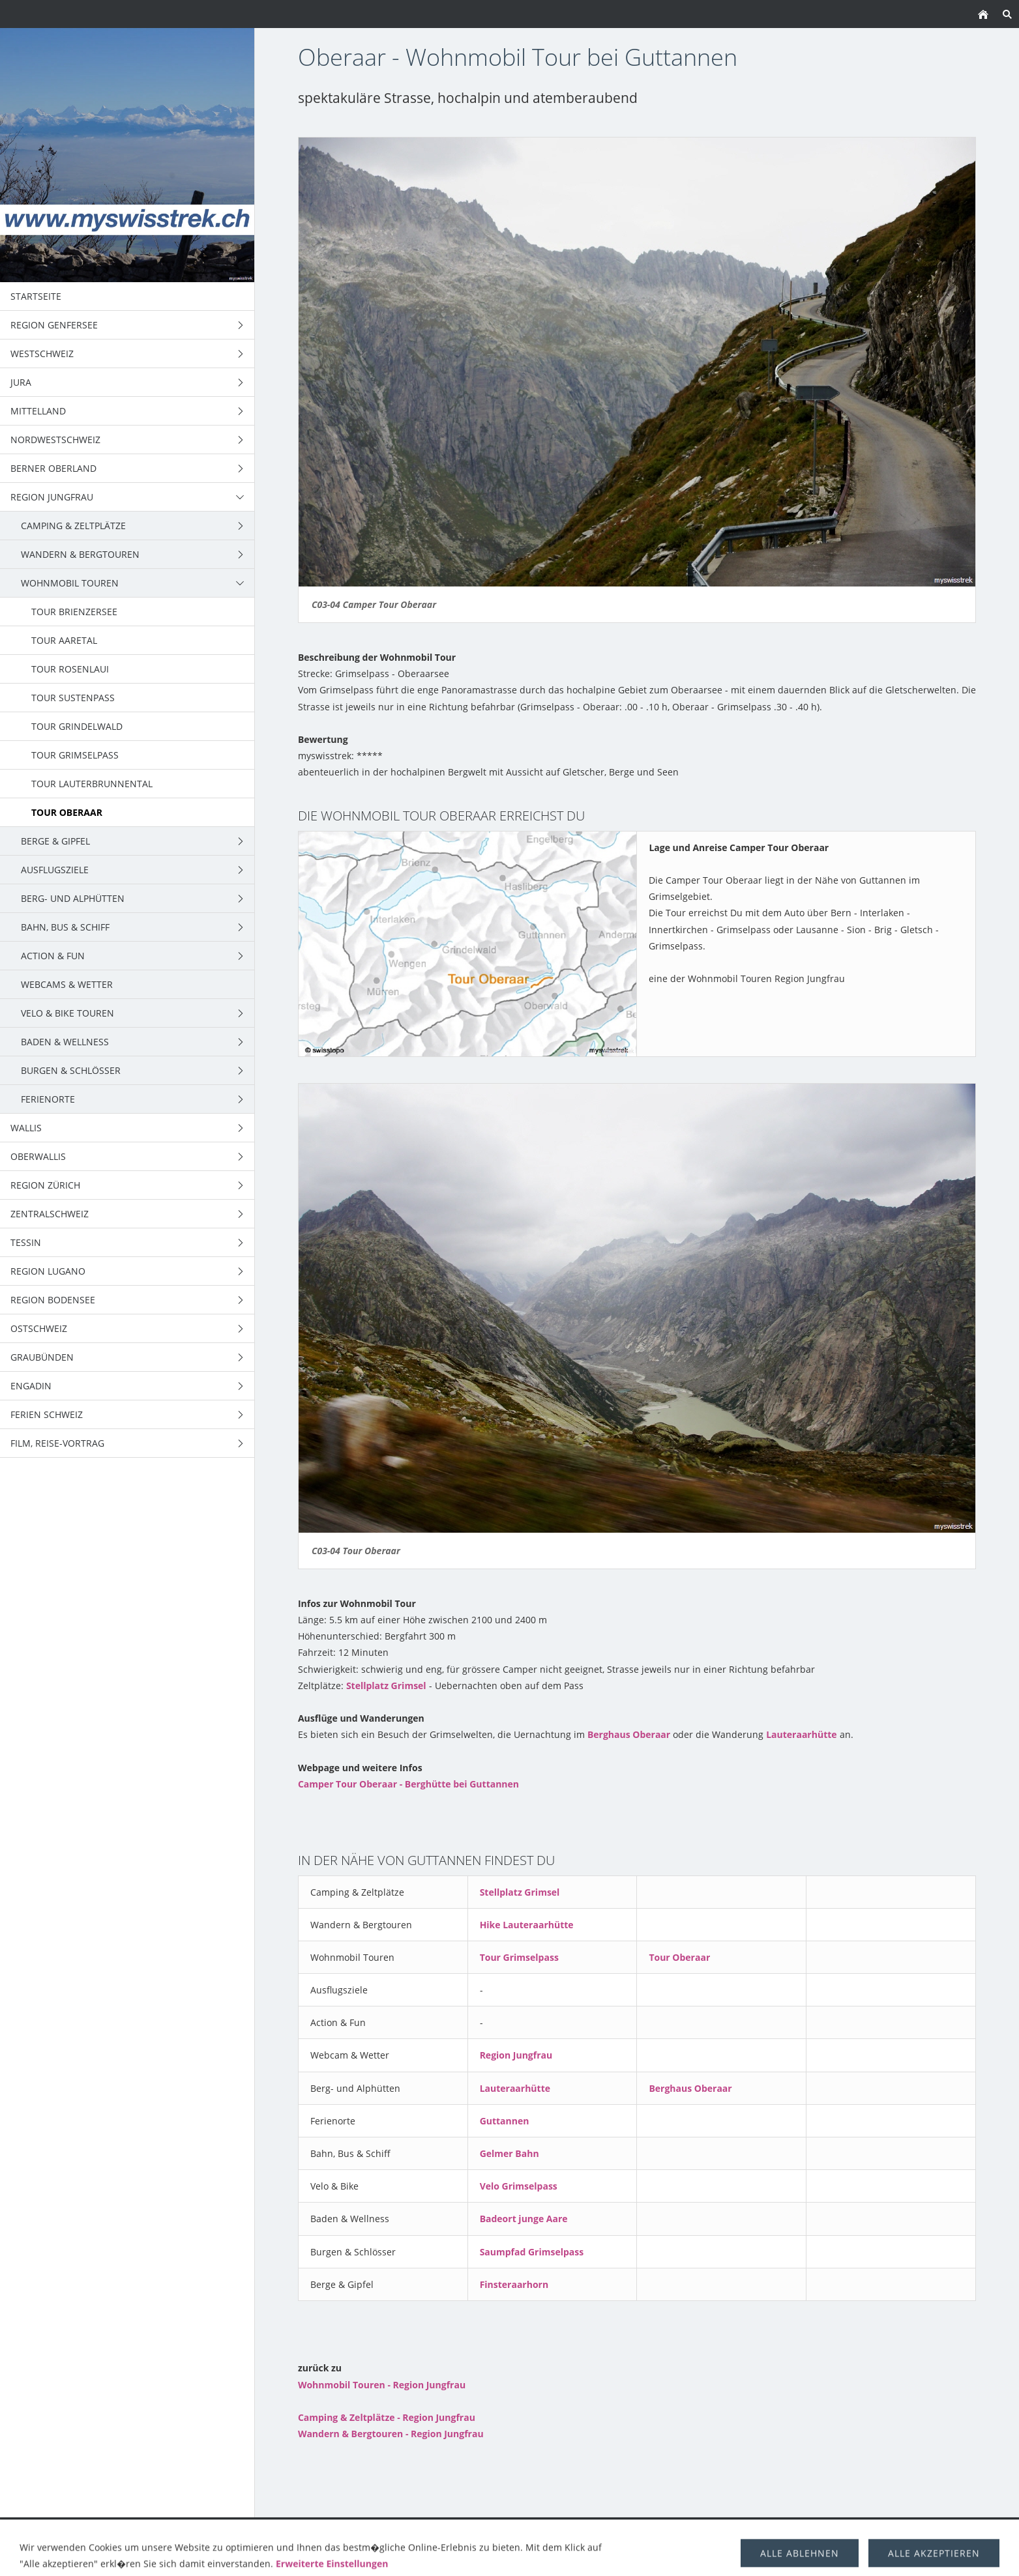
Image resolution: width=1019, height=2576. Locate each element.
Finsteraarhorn (514, 2284)
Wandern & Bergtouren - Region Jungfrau (391, 2433)
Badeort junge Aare (524, 2218)
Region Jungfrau (516, 2055)
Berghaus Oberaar (628, 1734)
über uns (837, 2531)
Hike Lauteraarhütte (527, 1924)
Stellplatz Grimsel (386, 1685)
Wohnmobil (438, 2531)
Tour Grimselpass (519, 1957)
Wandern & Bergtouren (337, 2531)
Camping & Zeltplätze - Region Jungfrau (386, 2417)
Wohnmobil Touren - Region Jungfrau (381, 2385)
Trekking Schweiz (606, 2531)
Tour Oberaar (679, 1957)
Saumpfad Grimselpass (532, 2252)
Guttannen (504, 2121)
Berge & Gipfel (515, 2531)
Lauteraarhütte (801, 1734)
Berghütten (772, 2531)
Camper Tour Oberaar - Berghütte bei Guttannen (408, 1784)
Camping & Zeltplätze (212, 2531)
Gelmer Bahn (509, 2153)
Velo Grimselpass (518, 2186)
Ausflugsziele (696, 2531)
